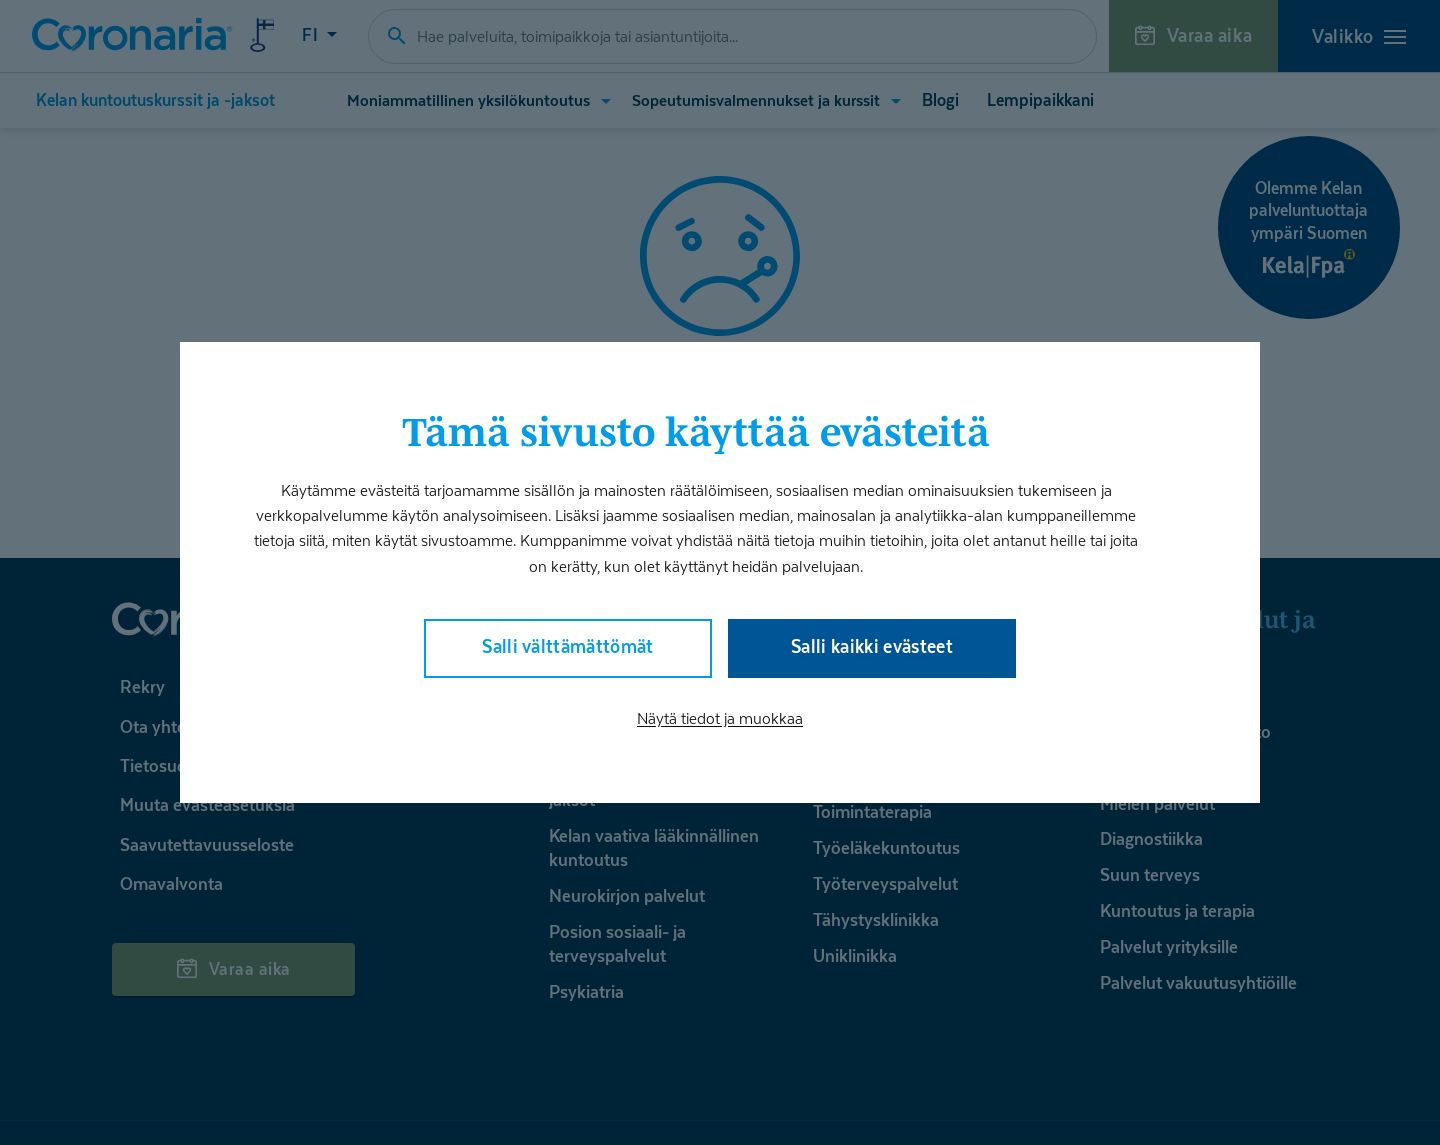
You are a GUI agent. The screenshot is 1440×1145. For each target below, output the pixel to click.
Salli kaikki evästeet (872, 646)
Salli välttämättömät (568, 646)
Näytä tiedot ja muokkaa (720, 718)
